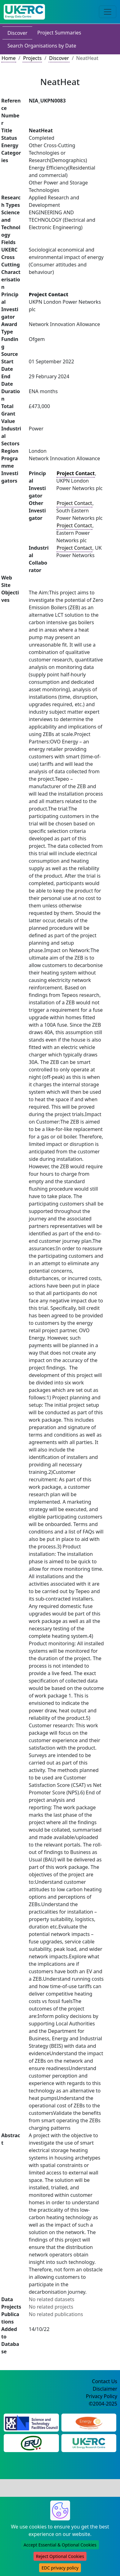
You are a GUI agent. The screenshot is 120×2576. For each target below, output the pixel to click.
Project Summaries (59, 32)
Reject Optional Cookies (60, 2556)
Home (9, 58)
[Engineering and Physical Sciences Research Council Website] (89, 2422)
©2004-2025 (103, 2403)
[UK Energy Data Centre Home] (24, 11)
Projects (32, 58)
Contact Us (104, 2381)
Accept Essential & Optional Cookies (60, 2545)
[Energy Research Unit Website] (31, 2442)
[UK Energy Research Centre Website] (89, 2442)
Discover (17, 33)
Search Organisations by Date (41, 45)
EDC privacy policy (60, 2568)
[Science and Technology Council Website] (31, 2422)
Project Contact (74, 503)
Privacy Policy (101, 2396)
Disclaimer (105, 2388)
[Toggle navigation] (107, 12)
